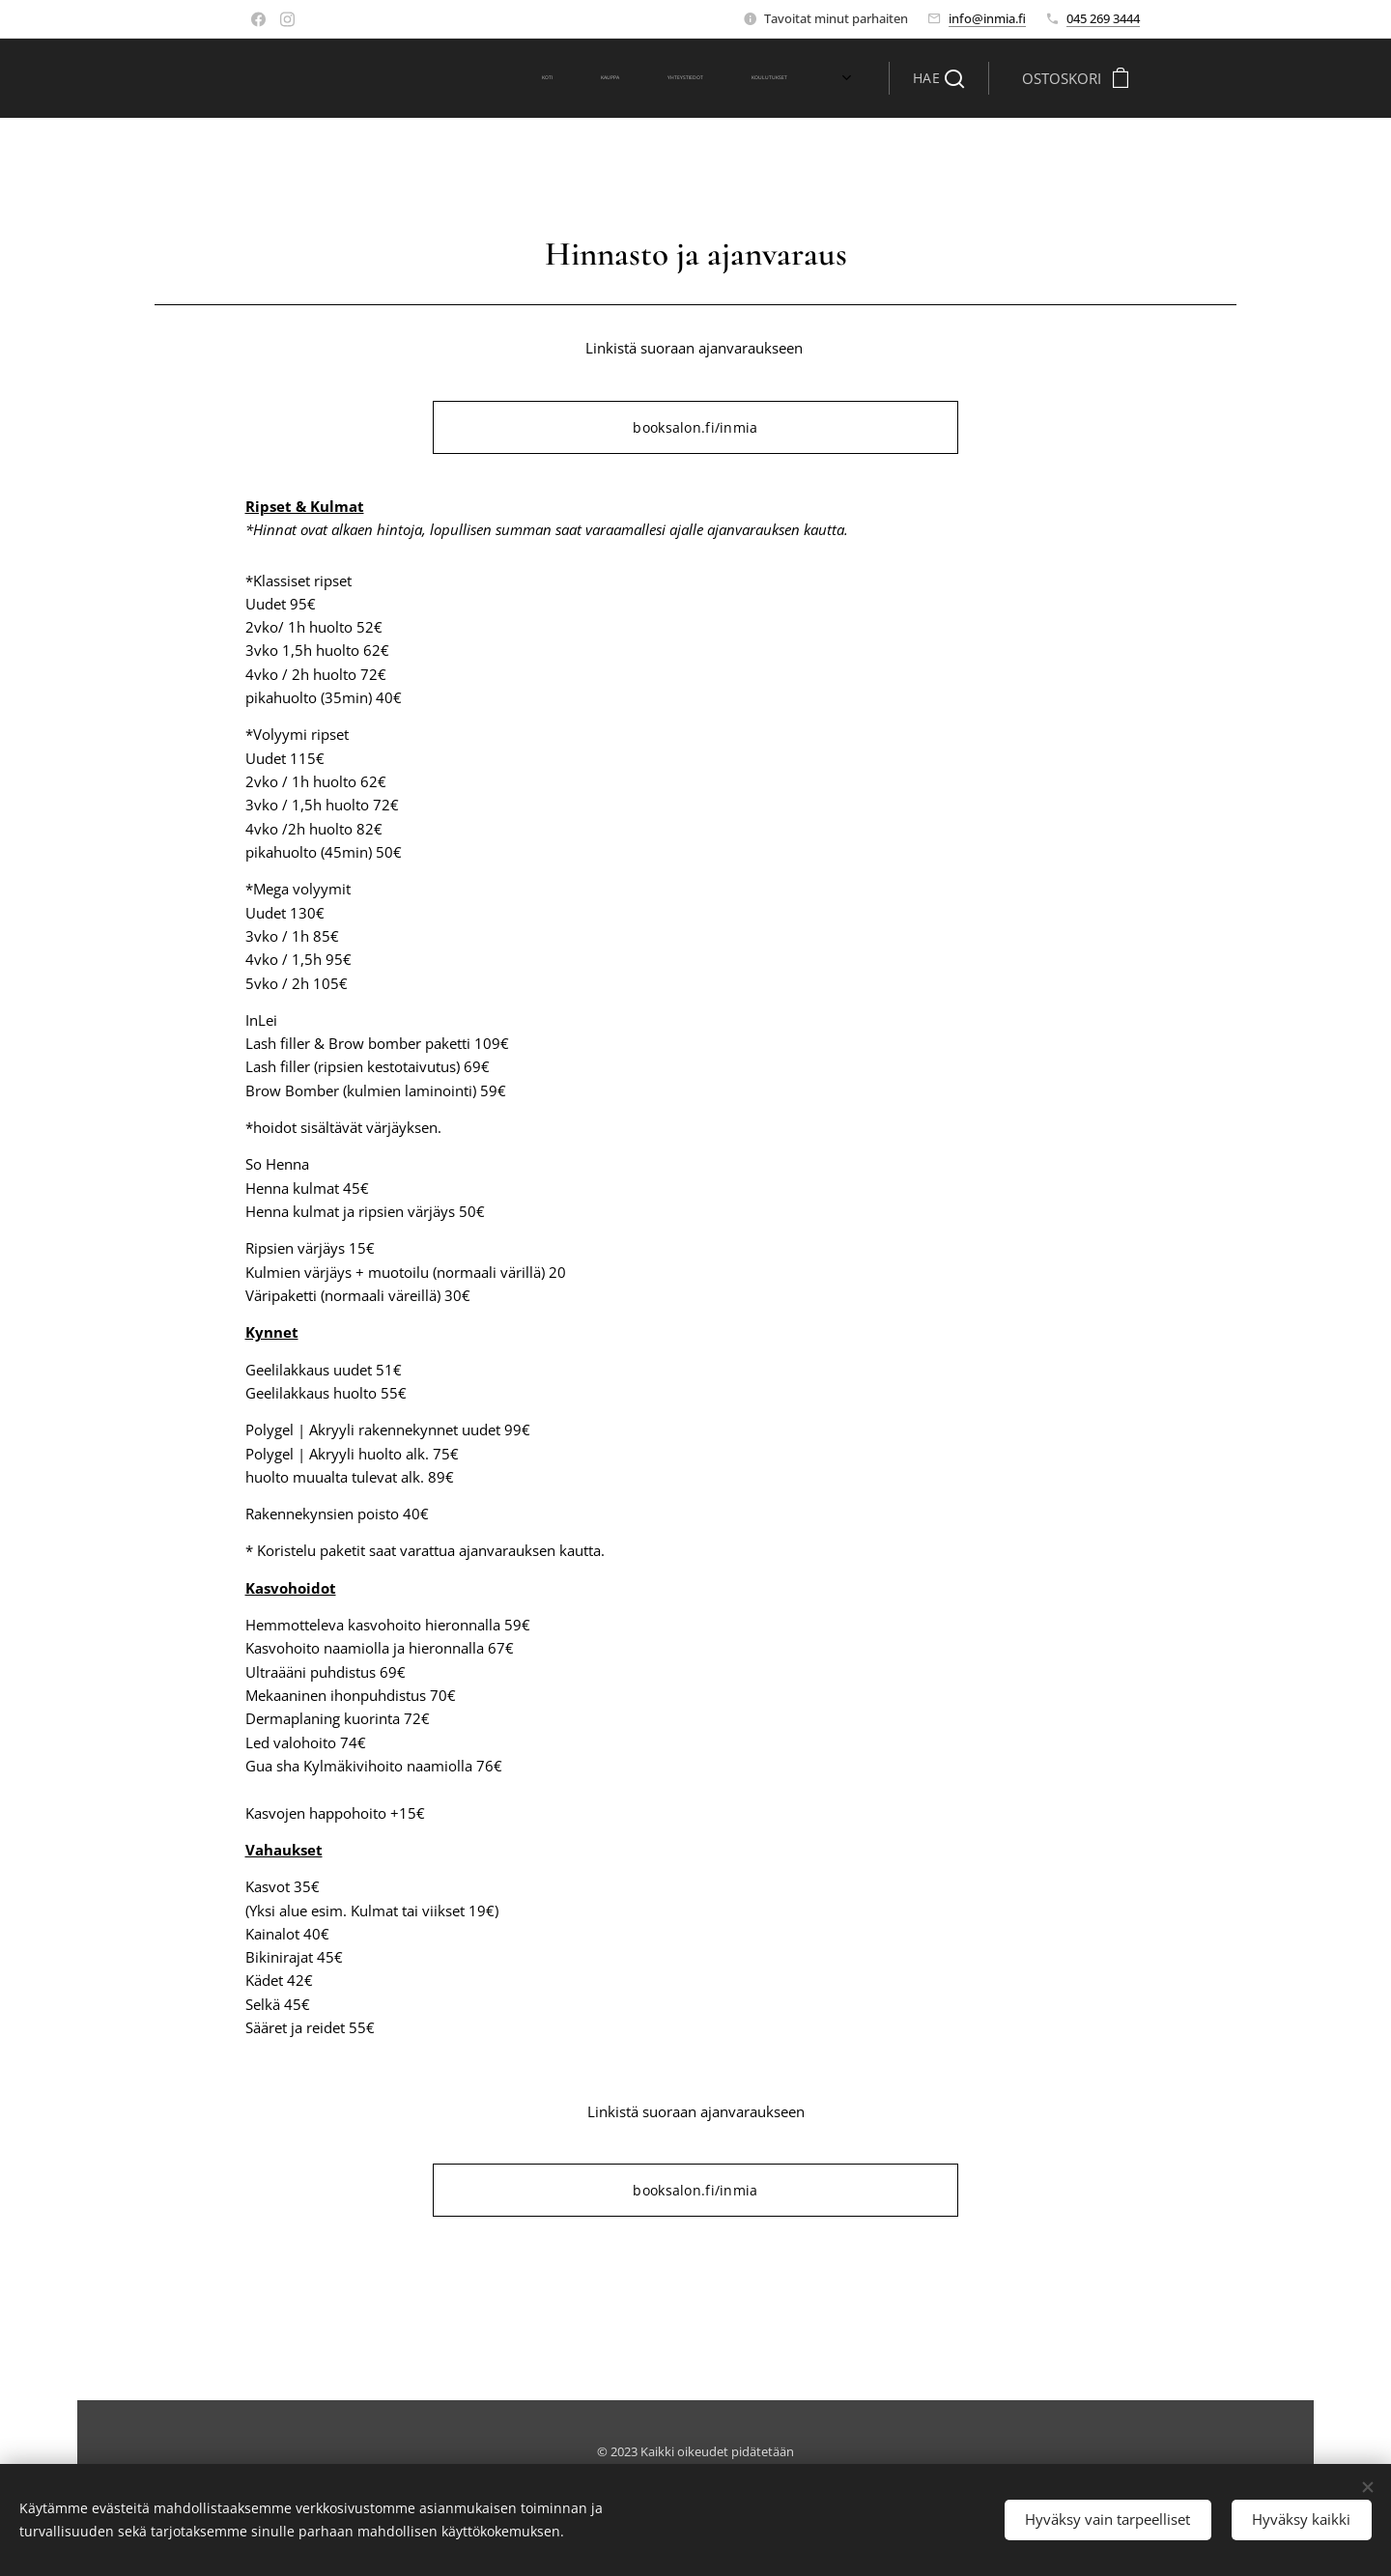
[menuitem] (565, 78)
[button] (938, 78)
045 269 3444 (1103, 18)
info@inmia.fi (987, 18)
